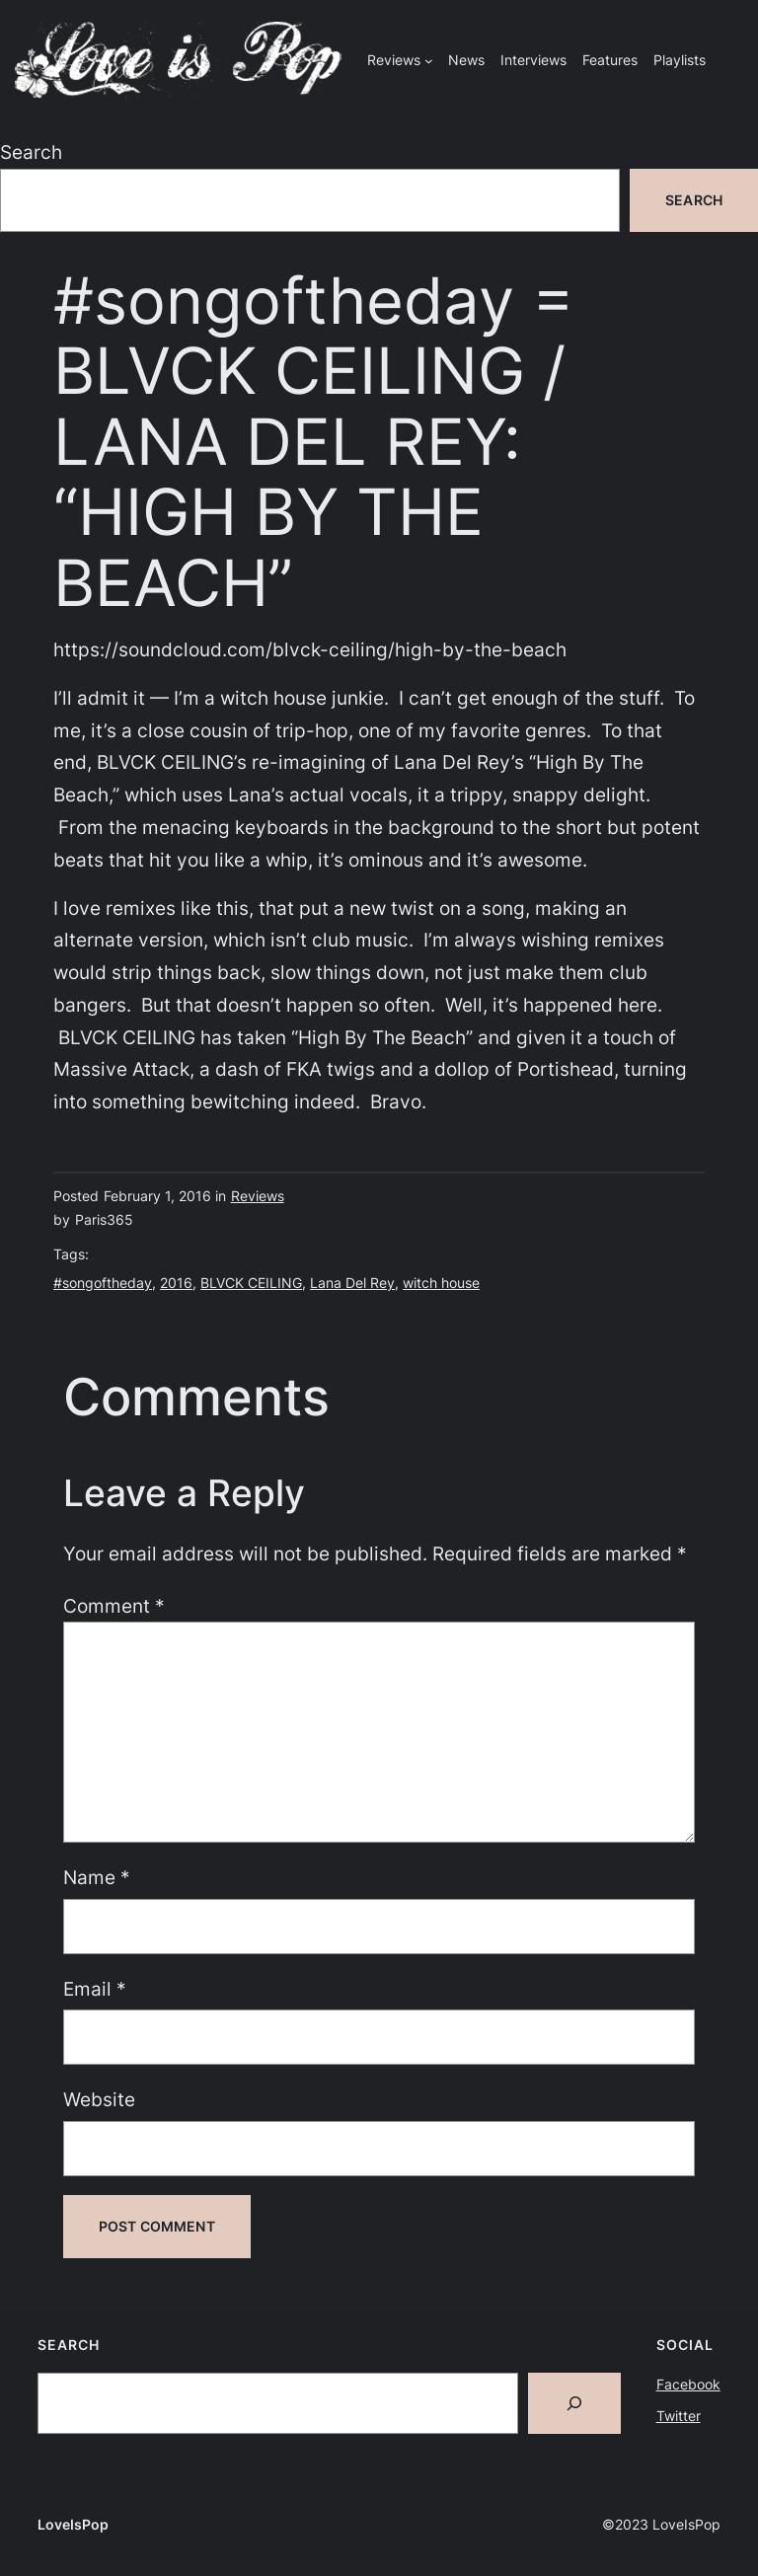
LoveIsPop (73, 2524)
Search (31, 152)
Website (99, 2099)
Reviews (257, 1195)
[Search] (574, 2403)
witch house (441, 1282)
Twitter (678, 2415)
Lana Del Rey (352, 1282)
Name (96, 1877)
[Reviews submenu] (428, 60)
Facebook (688, 2384)
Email (94, 1989)
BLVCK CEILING (251, 1282)
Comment (114, 1606)
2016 (176, 1282)
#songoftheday (102, 1282)
